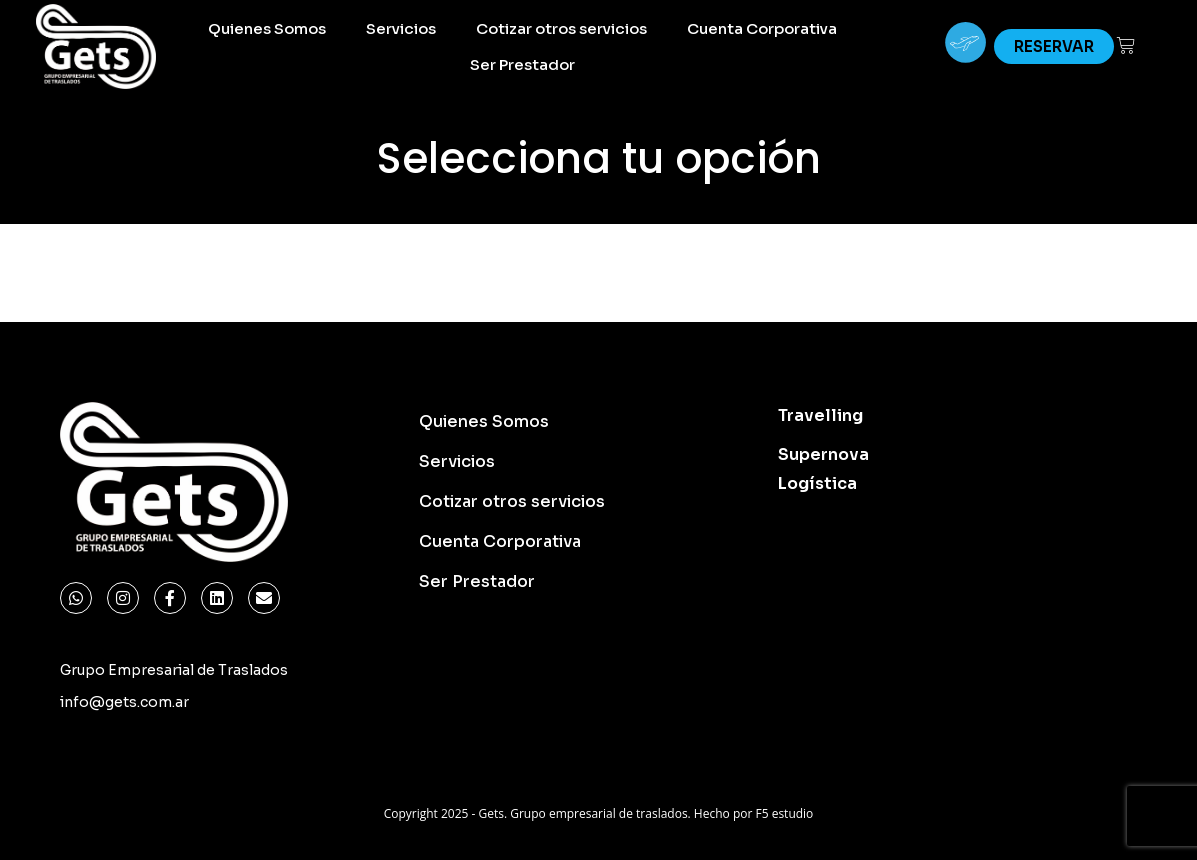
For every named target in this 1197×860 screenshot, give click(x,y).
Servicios (401, 28)
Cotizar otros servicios (561, 28)
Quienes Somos (267, 28)
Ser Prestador (522, 64)
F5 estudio (784, 813)
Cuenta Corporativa (762, 28)
